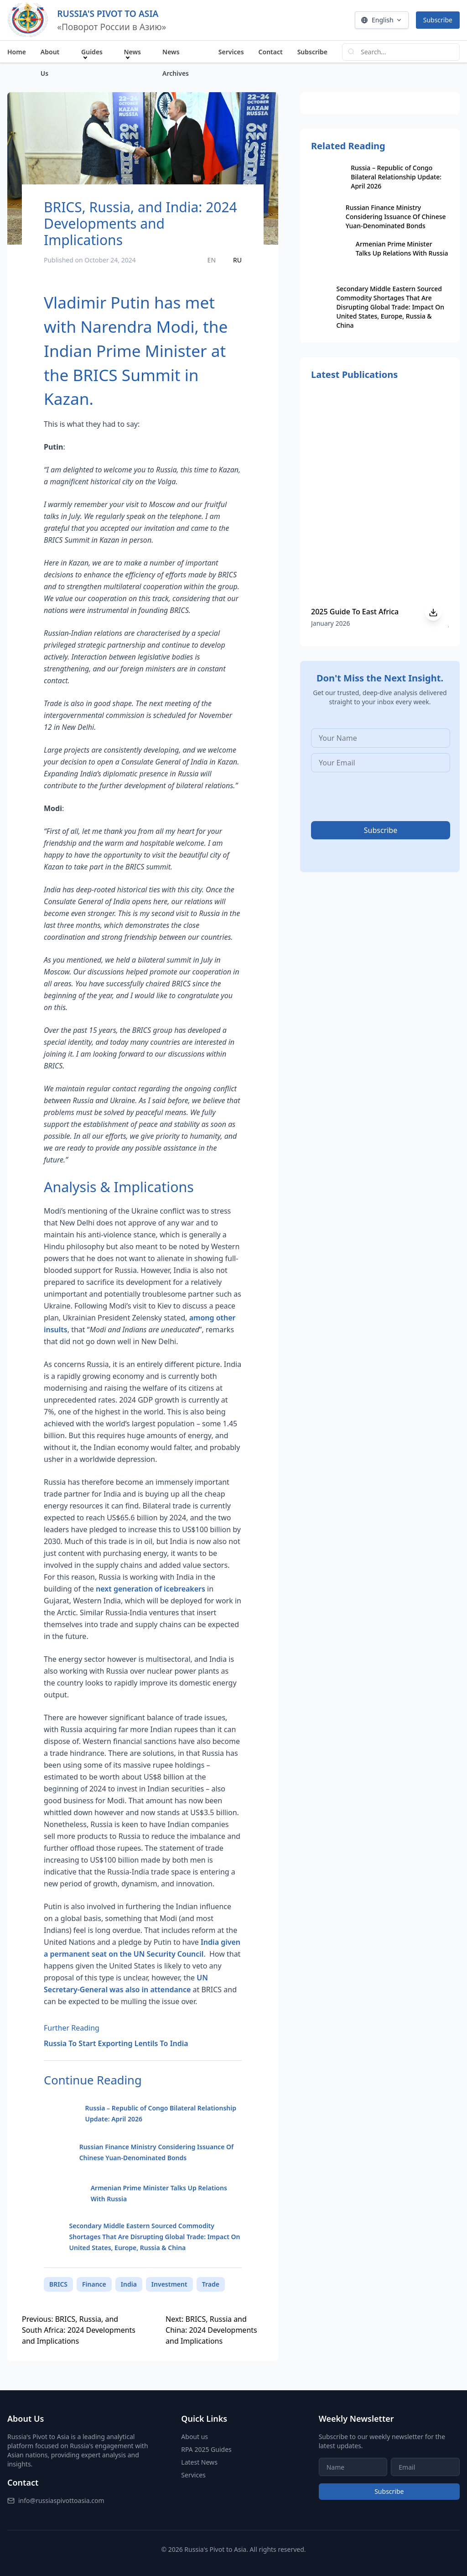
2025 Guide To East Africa (355, 612)
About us (194, 2436)
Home (16, 51)
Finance (94, 2284)
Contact (271, 51)
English (382, 20)
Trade (210, 2284)
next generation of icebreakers (150, 1589)
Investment (169, 2284)
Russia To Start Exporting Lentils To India (116, 2043)
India (129, 2284)
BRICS (58, 2284)
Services (231, 51)
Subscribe (437, 20)
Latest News (199, 2462)
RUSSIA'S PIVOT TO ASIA (107, 13)
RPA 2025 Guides (206, 2449)
